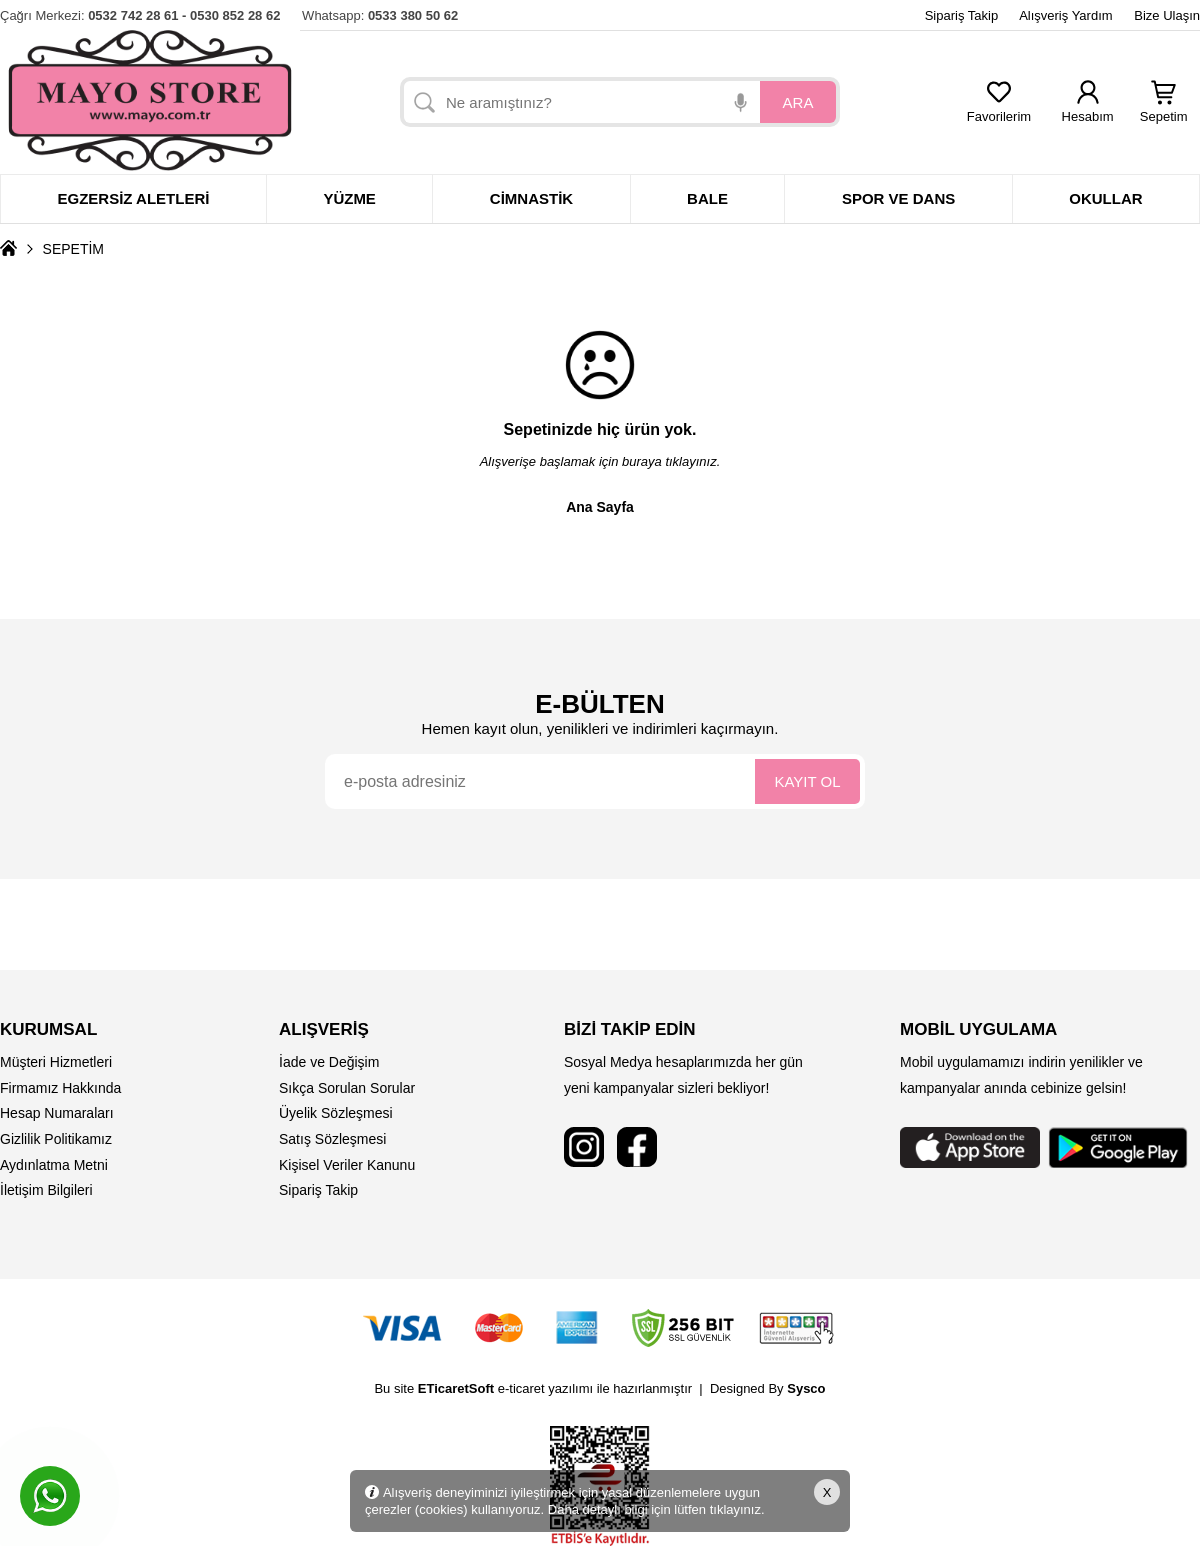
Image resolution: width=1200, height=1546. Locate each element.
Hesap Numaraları (57, 1113)
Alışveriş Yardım (1065, 15)
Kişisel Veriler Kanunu (347, 1165)
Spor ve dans (898, 198)
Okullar (1105, 198)
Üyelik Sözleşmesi (336, 1113)
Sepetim (1164, 110)
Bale (707, 198)
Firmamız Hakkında (60, 1088)
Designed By (768, 1388)
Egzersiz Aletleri (133, 198)
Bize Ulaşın (1167, 15)
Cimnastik (531, 198)
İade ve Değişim (329, 1062)
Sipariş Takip (961, 15)
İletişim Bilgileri (46, 1190)
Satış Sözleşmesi (332, 1139)
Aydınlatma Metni (54, 1165)
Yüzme (349, 198)
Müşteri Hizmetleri (56, 1062)
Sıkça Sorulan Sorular (347, 1088)
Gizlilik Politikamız (56, 1139)
